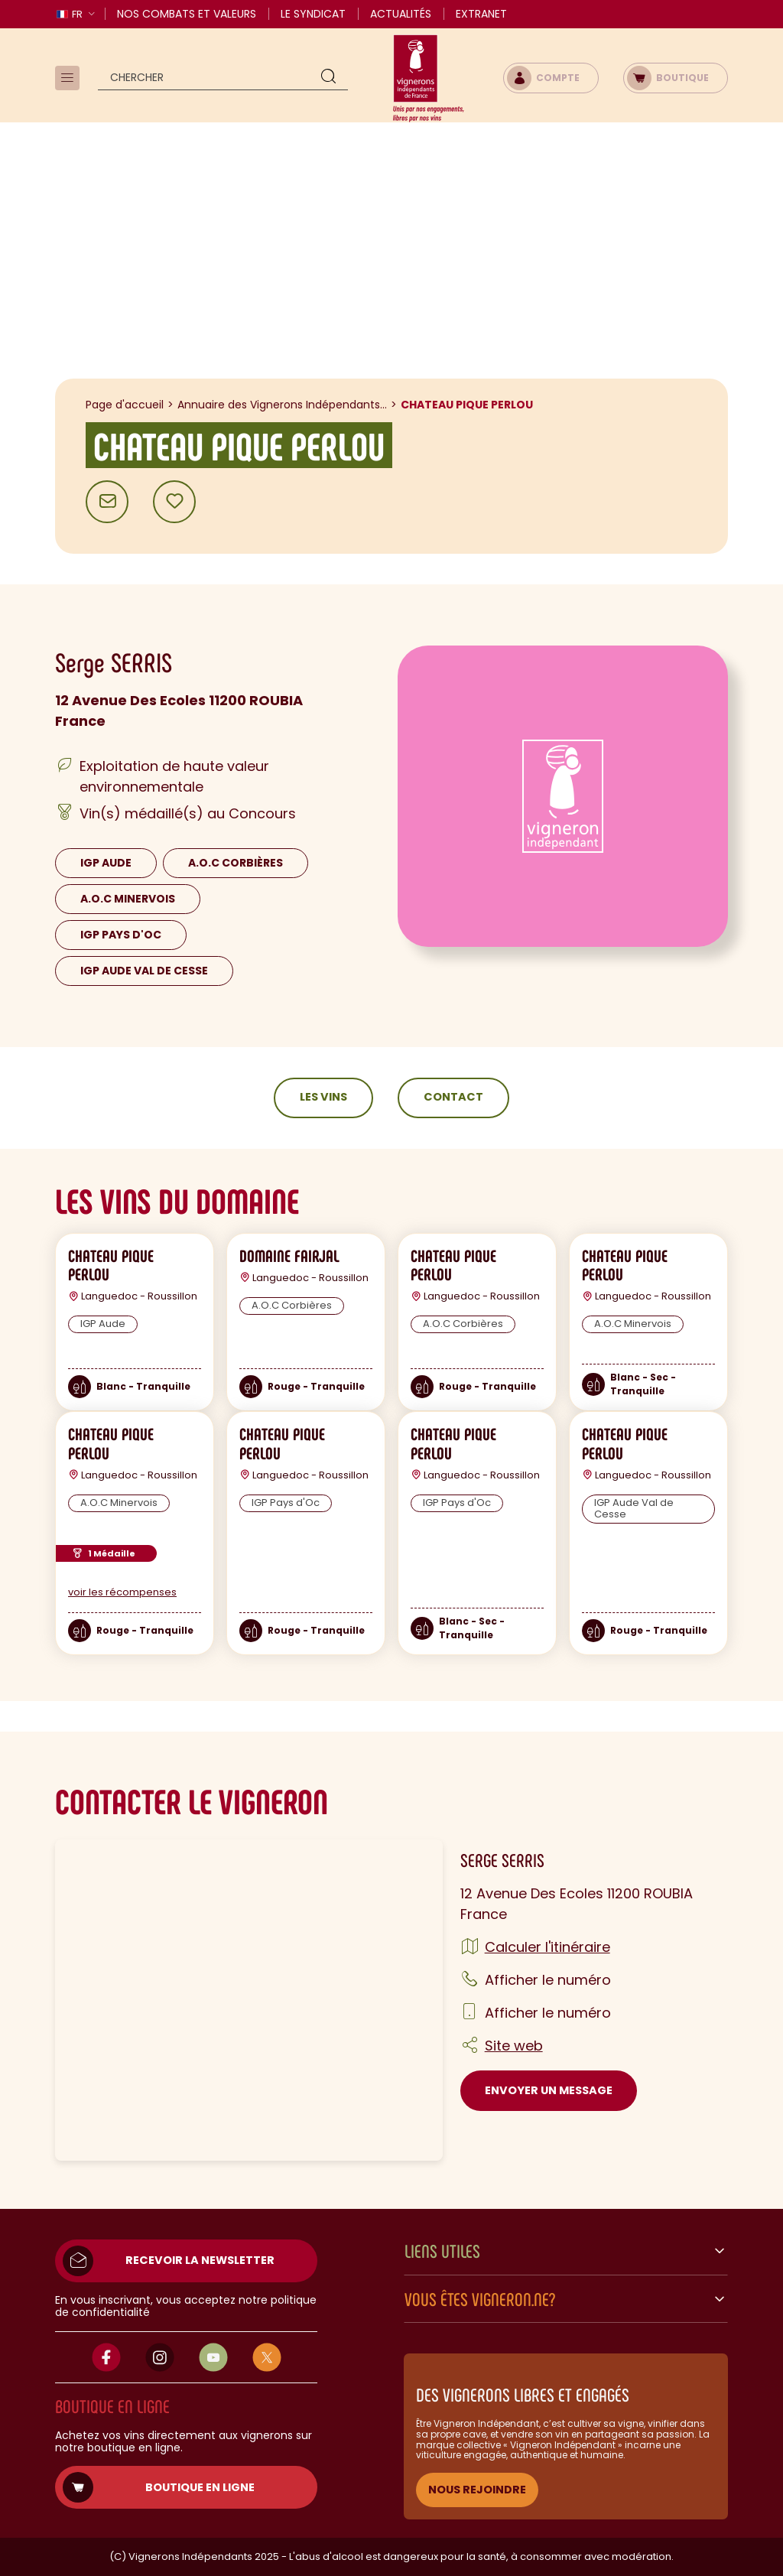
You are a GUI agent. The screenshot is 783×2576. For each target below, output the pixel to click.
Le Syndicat (313, 13)
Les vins (323, 1096)
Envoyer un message (548, 2090)
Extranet (481, 13)
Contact (453, 1096)
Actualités (400, 13)
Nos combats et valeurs (186, 13)
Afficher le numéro (548, 1979)
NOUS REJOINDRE (477, 2489)
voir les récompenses (122, 1592)
